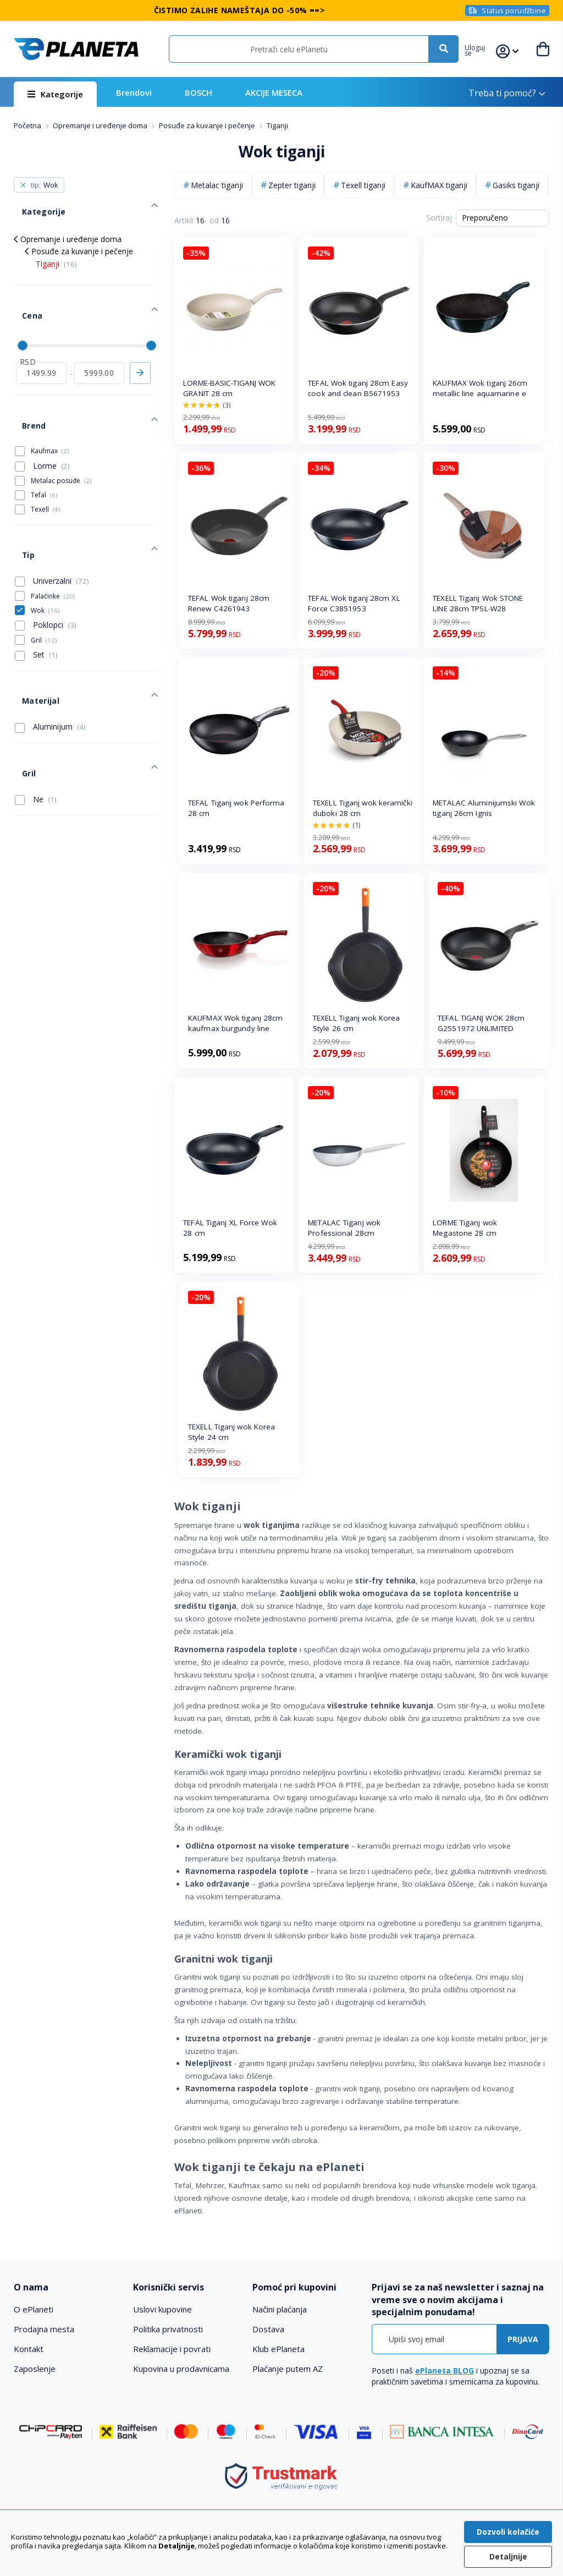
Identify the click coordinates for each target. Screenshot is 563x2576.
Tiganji (56, 250)
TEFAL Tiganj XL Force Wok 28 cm (230, 1228)
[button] (482, 49)
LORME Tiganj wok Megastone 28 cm (465, 1228)
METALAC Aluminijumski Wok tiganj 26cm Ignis (484, 808)
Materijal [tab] (30, 637)
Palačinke (53, 540)
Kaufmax (50, 408)
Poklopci (45, 570)
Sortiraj (439, 217)
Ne (36, 718)
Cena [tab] (23, 294)
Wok (45, 555)
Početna (28, 125)
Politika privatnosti (168, 2328)
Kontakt (28, 2348)
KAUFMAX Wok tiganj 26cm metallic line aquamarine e (480, 388)
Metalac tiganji (217, 185)
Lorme (42, 423)
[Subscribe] (522, 2339)
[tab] (68, 2287)
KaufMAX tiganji (439, 185)
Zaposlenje (35, 2368)
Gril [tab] (20, 696)
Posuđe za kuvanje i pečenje (208, 125)
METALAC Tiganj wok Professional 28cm (344, 1228)
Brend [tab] (25, 387)
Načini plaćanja (279, 2309)
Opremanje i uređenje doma (101, 125)
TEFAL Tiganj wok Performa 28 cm (236, 808)
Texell (45, 467)
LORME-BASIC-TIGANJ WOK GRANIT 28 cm (229, 388)
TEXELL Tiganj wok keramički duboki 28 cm (362, 808)
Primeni (140, 343)
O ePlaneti (33, 2309)
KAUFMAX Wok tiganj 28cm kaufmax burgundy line (235, 1023)
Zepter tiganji (292, 185)
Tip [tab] (20, 504)
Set (36, 599)
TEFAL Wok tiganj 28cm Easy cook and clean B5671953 (358, 388)
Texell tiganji (363, 185)
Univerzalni (52, 525)
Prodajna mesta (44, 2328)
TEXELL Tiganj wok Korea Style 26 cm (356, 1023)
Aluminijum (50, 659)
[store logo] (76, 48)
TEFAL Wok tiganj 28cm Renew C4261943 (228, 603)
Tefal (44, 452)
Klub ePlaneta (278, 2348)
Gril (44, 584)
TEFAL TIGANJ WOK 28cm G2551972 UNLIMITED (481, 1023)
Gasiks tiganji (516, 185)
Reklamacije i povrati (172, 2348)
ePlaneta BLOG (444, 2370)
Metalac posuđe (61, 438)
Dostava (268, 2328)
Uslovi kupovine (162, 2309)
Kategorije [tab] (33, 203)
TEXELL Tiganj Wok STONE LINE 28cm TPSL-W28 (478, 603)
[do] (99, 343)
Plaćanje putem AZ (287, 2368)
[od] (41, 343)
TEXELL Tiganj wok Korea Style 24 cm (231, 1432)
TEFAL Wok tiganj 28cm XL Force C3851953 (354, 603)
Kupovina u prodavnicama (181, 2368)
